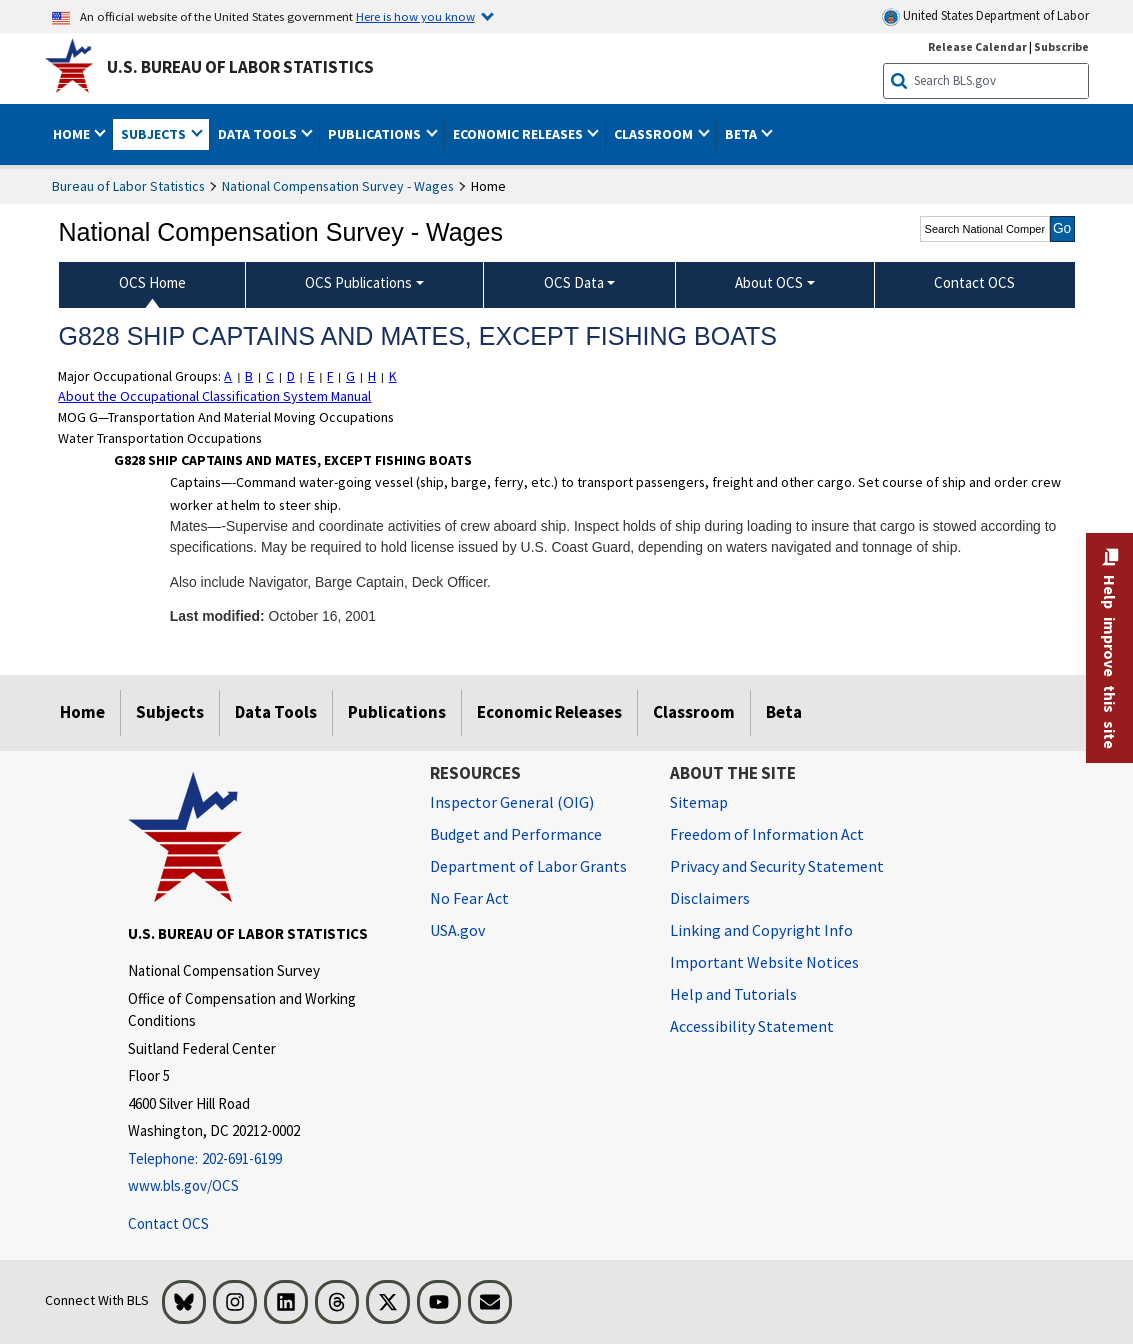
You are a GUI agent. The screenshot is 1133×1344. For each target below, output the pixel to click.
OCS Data (574, 282)
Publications (397, 712)
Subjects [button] (155, 134)
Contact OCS (168, 1222)
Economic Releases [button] (519, 134)
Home (82, 712)
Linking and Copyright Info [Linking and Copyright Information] (761, 930)
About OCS (769, 282)
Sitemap (699, 802)
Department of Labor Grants (528, 866)
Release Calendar (977, 46)
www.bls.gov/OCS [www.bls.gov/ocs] (183, 1185)
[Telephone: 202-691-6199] (264, 1158)
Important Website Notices (764, 962)
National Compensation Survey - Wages (338, 186)
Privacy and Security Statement (777, 866)
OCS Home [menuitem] (152, 282)
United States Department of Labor (985, 16)
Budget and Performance (516, 834)
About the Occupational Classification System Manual (214, 396)
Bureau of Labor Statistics (128, 186)
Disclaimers (710, 898)
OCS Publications (358, 282)
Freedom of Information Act (767, 834)
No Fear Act (469, 898)
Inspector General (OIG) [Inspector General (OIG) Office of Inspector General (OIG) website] (512, 802)
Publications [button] (376, 134)
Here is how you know (415, 16)
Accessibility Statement (752, 1026)
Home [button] (73, 134)
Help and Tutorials (733, 994)
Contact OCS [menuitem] (974, 282)
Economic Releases (549, 712)
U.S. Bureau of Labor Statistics (240, 67)
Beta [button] (742, 134)
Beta (784, 712)
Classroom (694, 712)
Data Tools (276, 712)
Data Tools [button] (259, 134)
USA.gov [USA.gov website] (457, 930)
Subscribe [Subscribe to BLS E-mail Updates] (1061, 46)
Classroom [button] (655, 134)
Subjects (170, 712)
